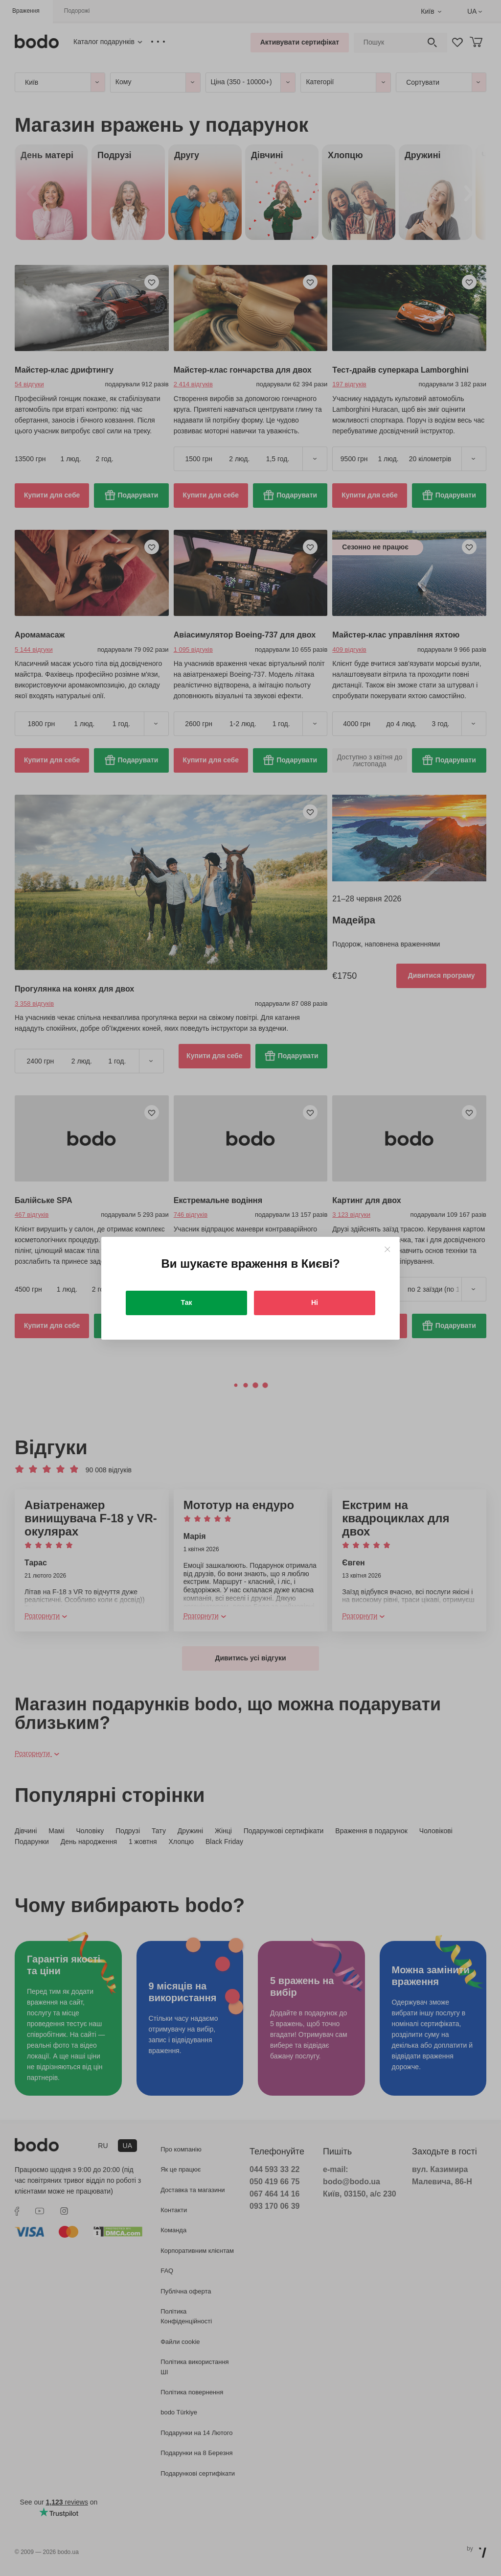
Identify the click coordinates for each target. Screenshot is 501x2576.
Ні (314, 1302)
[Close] (387, 1249)
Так (186, 1302)
